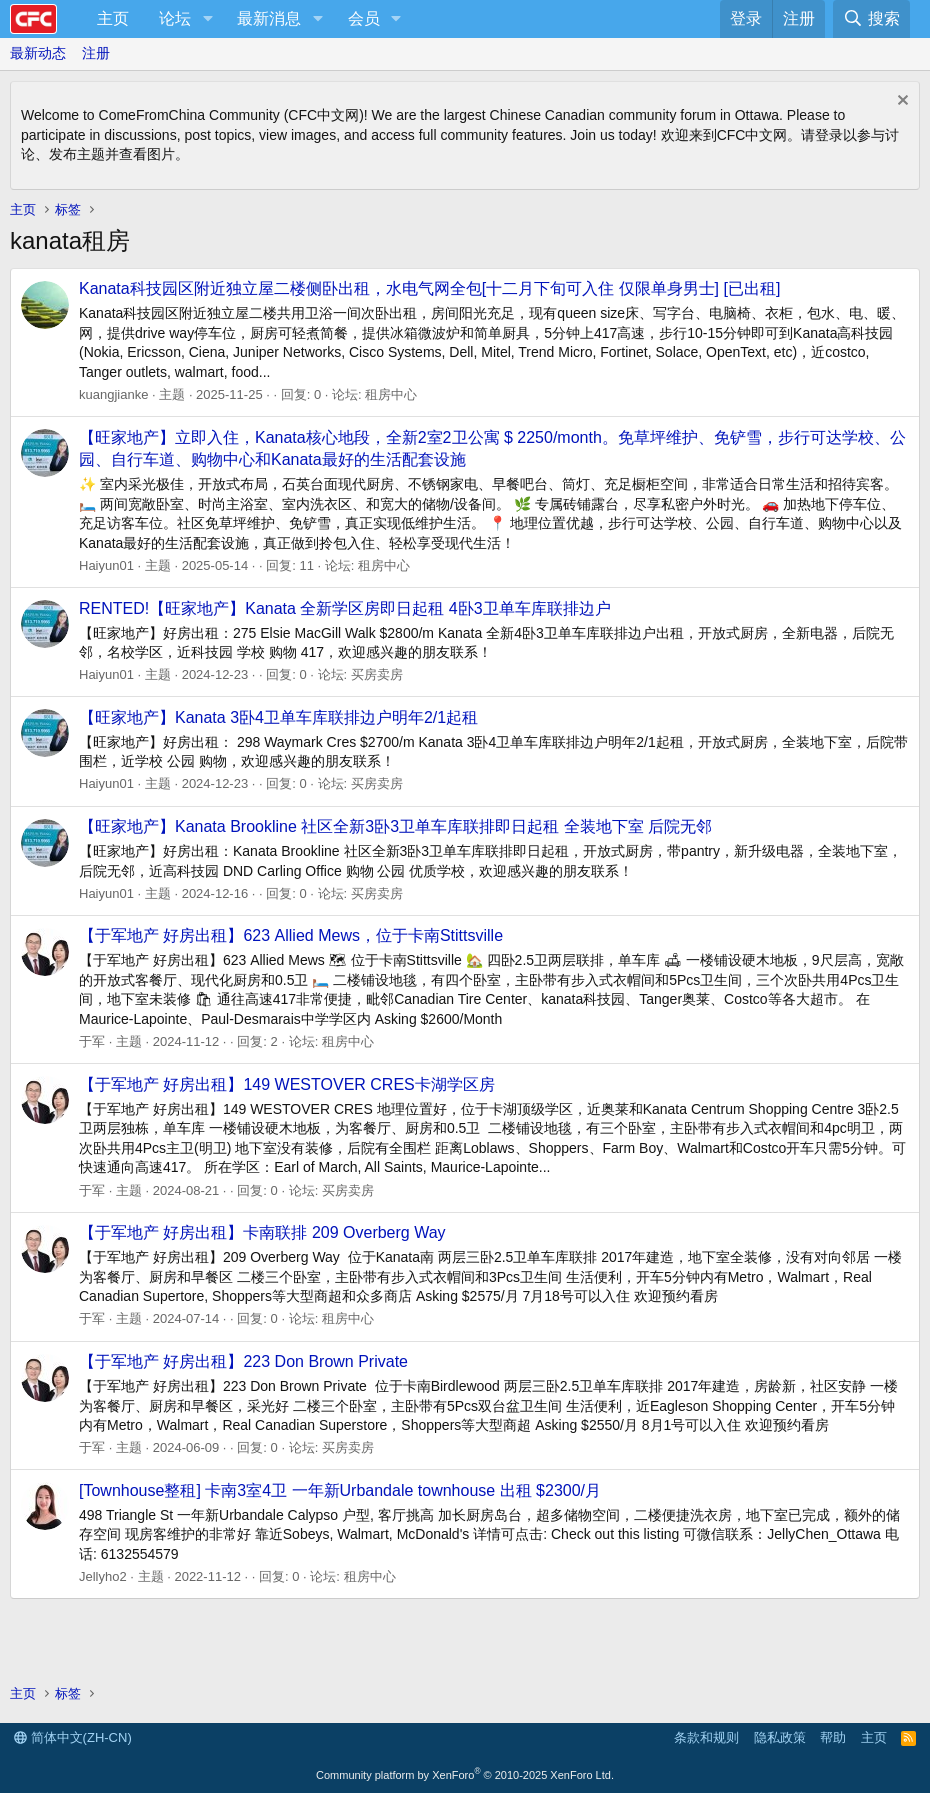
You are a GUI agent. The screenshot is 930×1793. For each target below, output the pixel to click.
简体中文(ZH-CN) (73, 1737)
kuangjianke (113, 394)
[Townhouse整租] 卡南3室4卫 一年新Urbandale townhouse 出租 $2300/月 (340, 1490)
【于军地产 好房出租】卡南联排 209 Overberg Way (262, 1232)
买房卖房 (377, 674)
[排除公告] (900, 102)
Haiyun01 (106, 565)
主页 (113, 18)
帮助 (833, 1737)
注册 (96, 53)
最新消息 (269, 18)
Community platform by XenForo (465, 1775)
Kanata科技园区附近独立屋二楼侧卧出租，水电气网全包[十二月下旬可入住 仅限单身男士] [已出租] (429, 288)
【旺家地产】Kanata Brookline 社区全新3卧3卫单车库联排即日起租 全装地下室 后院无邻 (395, 826)
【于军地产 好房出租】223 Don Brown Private (243, 1361)
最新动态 (38, 53)
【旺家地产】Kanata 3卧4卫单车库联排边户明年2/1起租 (278, 717)
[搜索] (871, 19)
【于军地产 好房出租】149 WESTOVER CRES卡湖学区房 (287, 1084)
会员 (364, 18)
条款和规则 (706, 1737)
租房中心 (391, 394)
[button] (207, 19)
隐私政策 (780, 1737)
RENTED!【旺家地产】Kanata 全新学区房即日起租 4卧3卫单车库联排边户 (345, 608)
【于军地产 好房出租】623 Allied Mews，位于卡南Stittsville (291, 935)
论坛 (175, 18)
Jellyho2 (103, 1576)
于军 (92, 1041)
